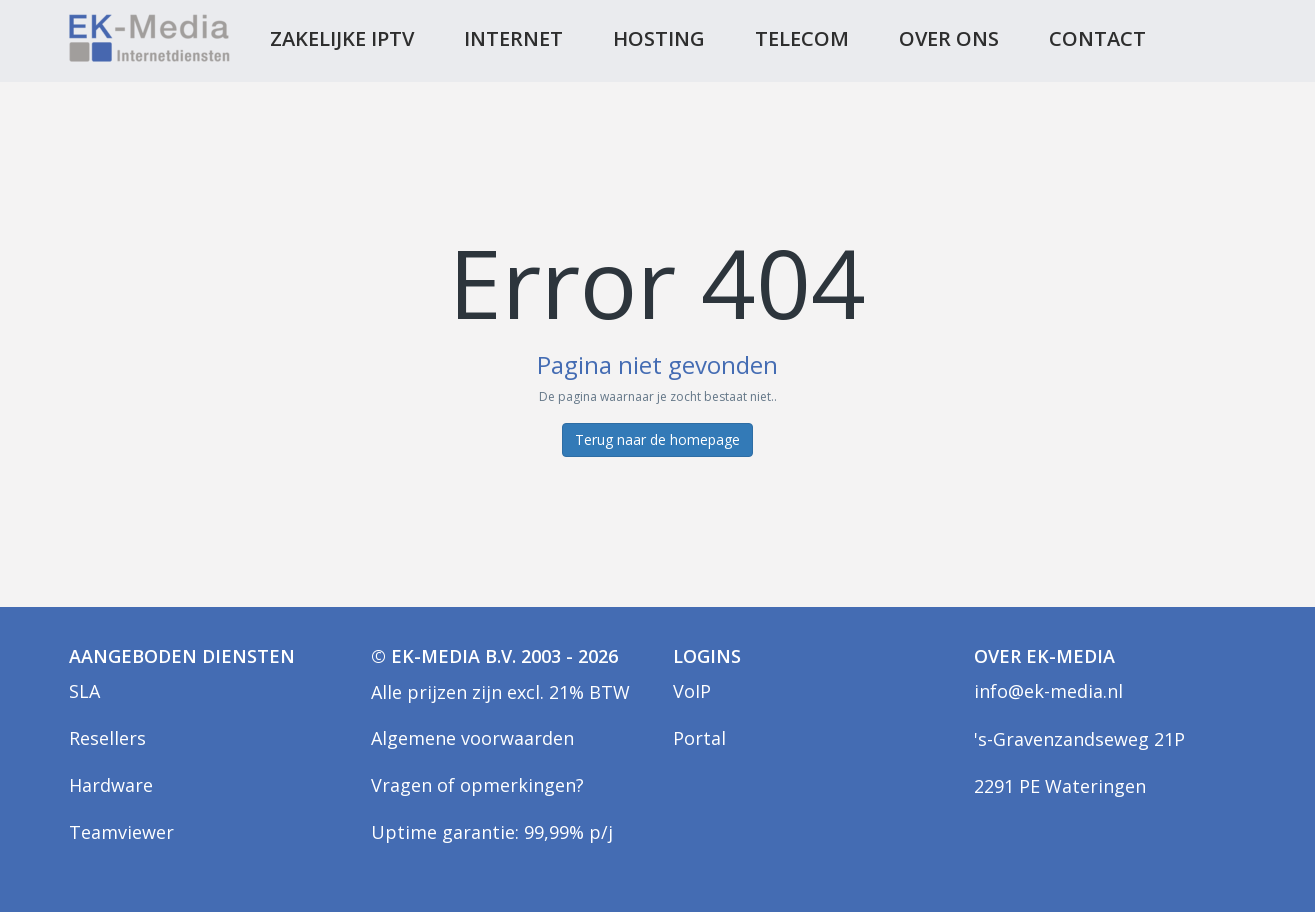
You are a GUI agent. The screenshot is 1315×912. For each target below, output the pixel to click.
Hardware (111, 785)
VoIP (692, 691)
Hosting (659, 38)
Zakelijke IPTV (342, 38)
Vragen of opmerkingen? (477, 785)
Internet (513, 38)
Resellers (107, 738)
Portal (699, 738)
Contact (1097, 38)
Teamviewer (121, 832)
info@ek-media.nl (1048, 691)
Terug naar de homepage (657, 439)
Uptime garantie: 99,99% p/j (492, 832)
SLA (84, 691)
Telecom (802, 38)
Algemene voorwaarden (472, 738)
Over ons (949, 38)
